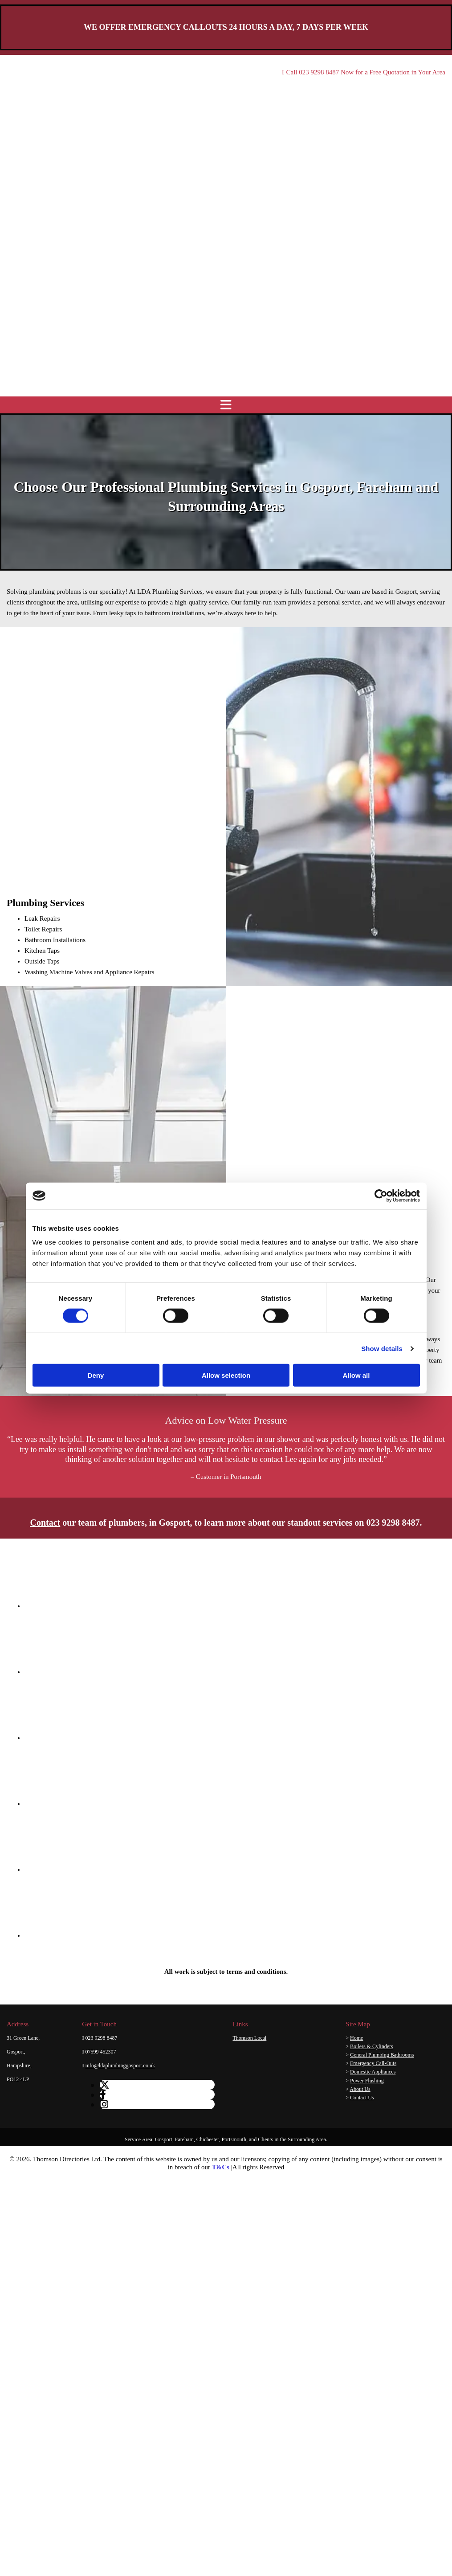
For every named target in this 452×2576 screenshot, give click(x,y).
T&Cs (220, 2167)
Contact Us (362, 2097)
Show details (382, 1348)
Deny (96, 1375)
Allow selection (226, 1375)
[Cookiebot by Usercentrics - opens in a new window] (381, 1195)
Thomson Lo (248, 2038)
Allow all (356, 1375)
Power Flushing (367, 2081)
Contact (45, 1522)
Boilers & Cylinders (371, 2046)
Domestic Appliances (372, 2072)
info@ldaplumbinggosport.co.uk (120, 2065)
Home (356, 2038)
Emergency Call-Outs (373, 2063)
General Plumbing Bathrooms (382, 2055)
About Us (360, 2089)
